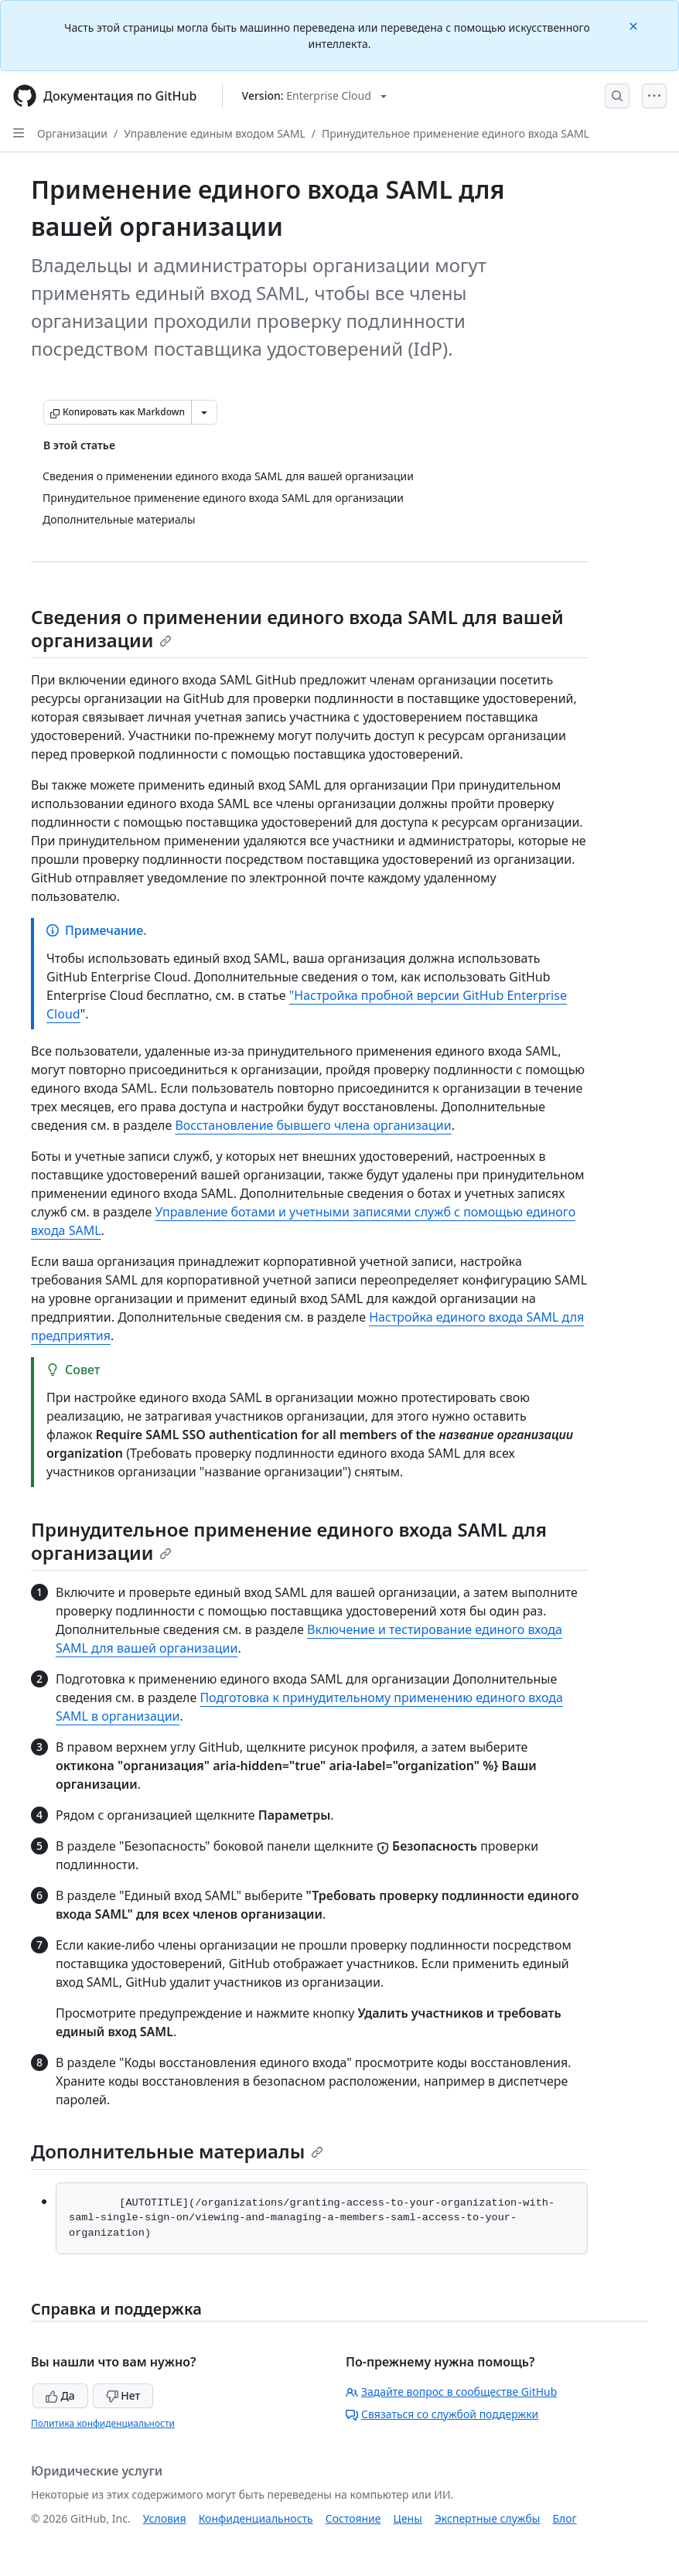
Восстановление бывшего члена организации (313, 1125)
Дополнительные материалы (177, 2151)
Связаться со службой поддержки (442, 2414)
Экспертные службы (488, 2518)
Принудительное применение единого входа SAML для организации (289, 1541)
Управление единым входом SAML (214, 133)
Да (60, 2395)
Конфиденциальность (256, 2518)
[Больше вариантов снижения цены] (204, 412)
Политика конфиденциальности (103, 2423)
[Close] (635, 25)
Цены (408, 2518)
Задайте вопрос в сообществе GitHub (451, 2391)
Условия (164, 2518)
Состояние (353, 2518)
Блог (564, 2518)
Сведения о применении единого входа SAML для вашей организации (297, 628)
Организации (72, 133)
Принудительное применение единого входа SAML (455, 133)
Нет (123, 2395)
